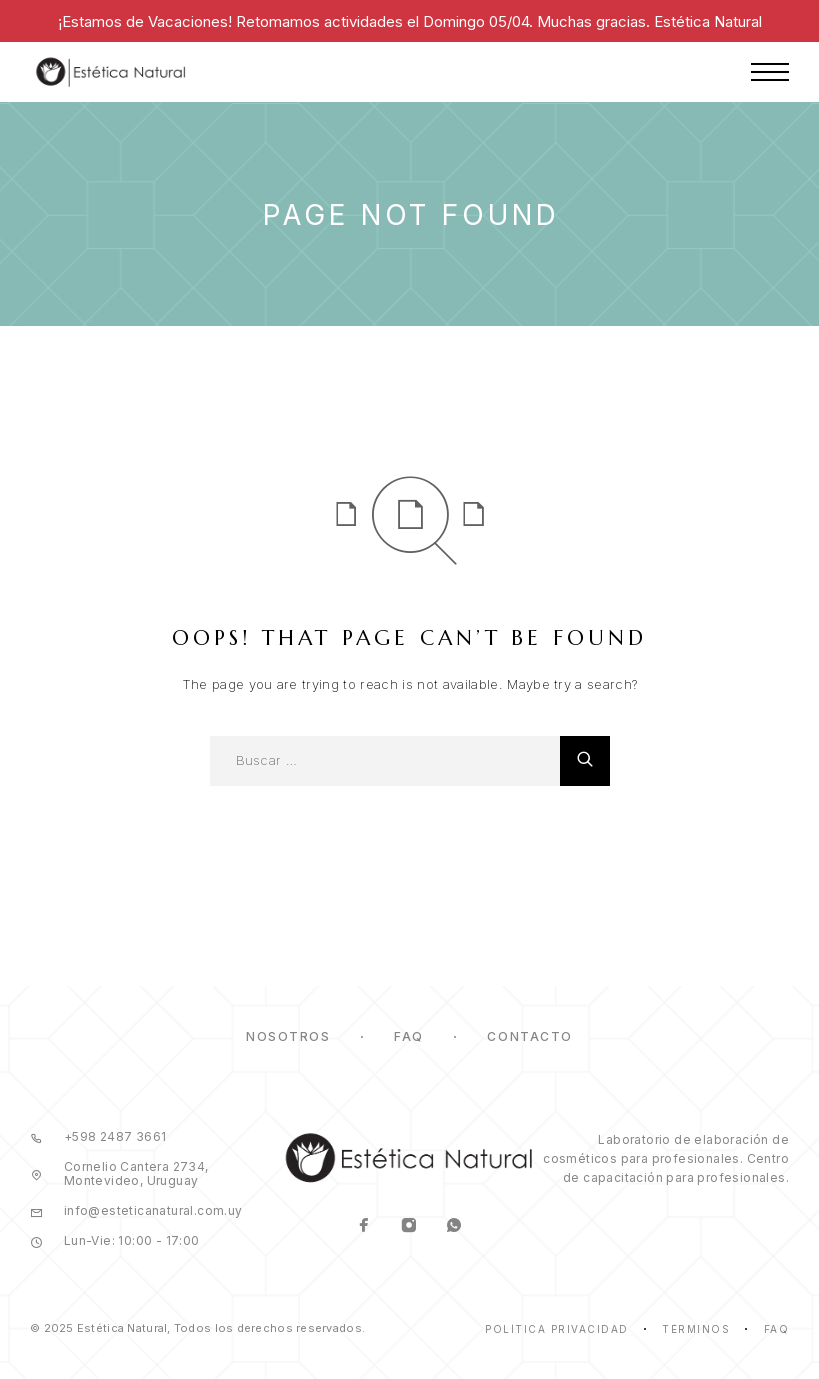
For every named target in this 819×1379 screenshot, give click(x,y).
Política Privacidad (557, 1329)
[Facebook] (364, 1227)
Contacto (529, 1036)
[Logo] (111, 72)
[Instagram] (409, 1227)
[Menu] (770, 72)
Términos (696, 1329)
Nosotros (288, 1036)
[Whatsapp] (454, 1227)
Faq (777, 1329)
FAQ (409, 1036)
